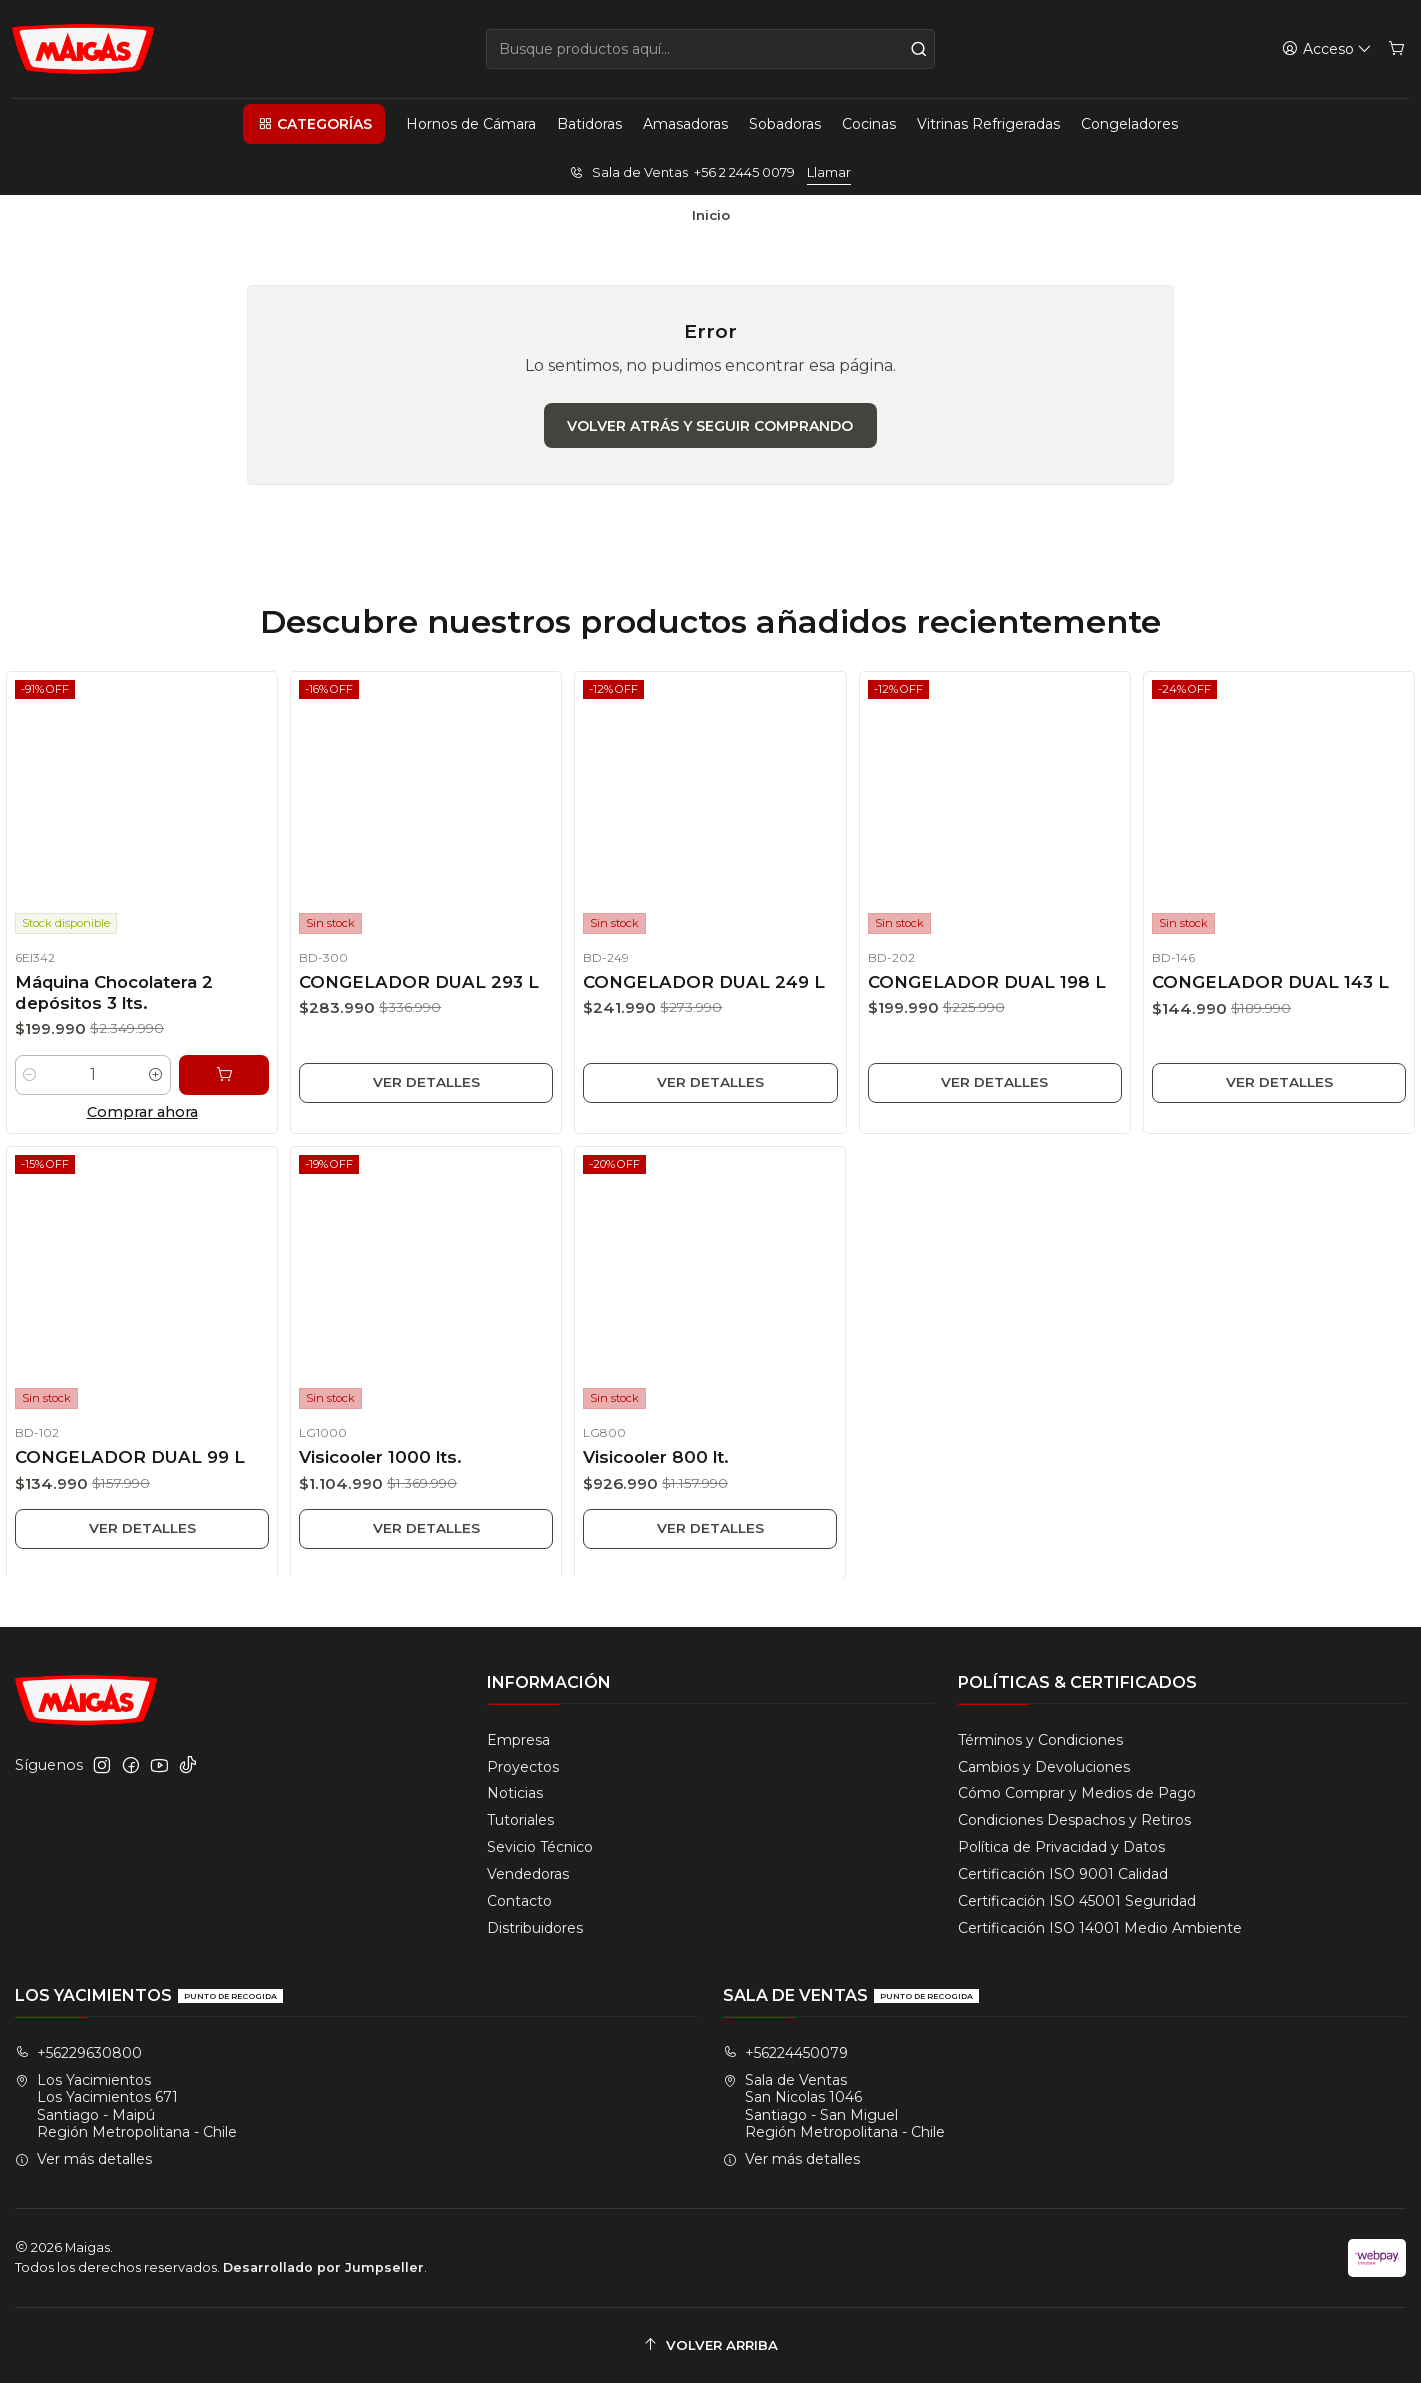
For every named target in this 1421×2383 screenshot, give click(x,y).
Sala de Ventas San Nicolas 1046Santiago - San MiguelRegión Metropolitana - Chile (834, 2106)
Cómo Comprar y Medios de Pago (1077, 1793)
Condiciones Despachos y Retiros (1074, 1820)
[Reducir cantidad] (24, 1085)
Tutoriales (520, 1820)
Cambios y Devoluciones (1044, 1767)
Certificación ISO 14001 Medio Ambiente (1100, 1928)
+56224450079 (785, 2053)
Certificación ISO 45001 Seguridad (1077, 1901)
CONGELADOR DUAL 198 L (985, 997)
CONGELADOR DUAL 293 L (418, 990)
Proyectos (523, 1767)
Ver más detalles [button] (83, 2159)
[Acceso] (1327, 49)
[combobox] (711, 49)
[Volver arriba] (710, 2345)
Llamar (829, 172)
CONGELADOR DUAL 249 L (704, 993)
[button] (314, 124)
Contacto (519, 1901)
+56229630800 (78, 2053)
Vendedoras (528, 1874)
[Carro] (1396, 49)
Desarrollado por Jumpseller (323, 2267)
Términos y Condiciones (1040, 1740)
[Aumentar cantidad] (157, 1085)
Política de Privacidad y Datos (1061, 1847)
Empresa (518, 1740)
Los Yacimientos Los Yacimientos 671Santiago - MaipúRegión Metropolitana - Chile (126, 2106)
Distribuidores (535, 1928)
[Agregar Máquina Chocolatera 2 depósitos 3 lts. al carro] (228, 1084)
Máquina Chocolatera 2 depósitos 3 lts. (113, 997)
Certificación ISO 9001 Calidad (1063, 1874)
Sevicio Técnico (540, 1847)
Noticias (515, 1793)
